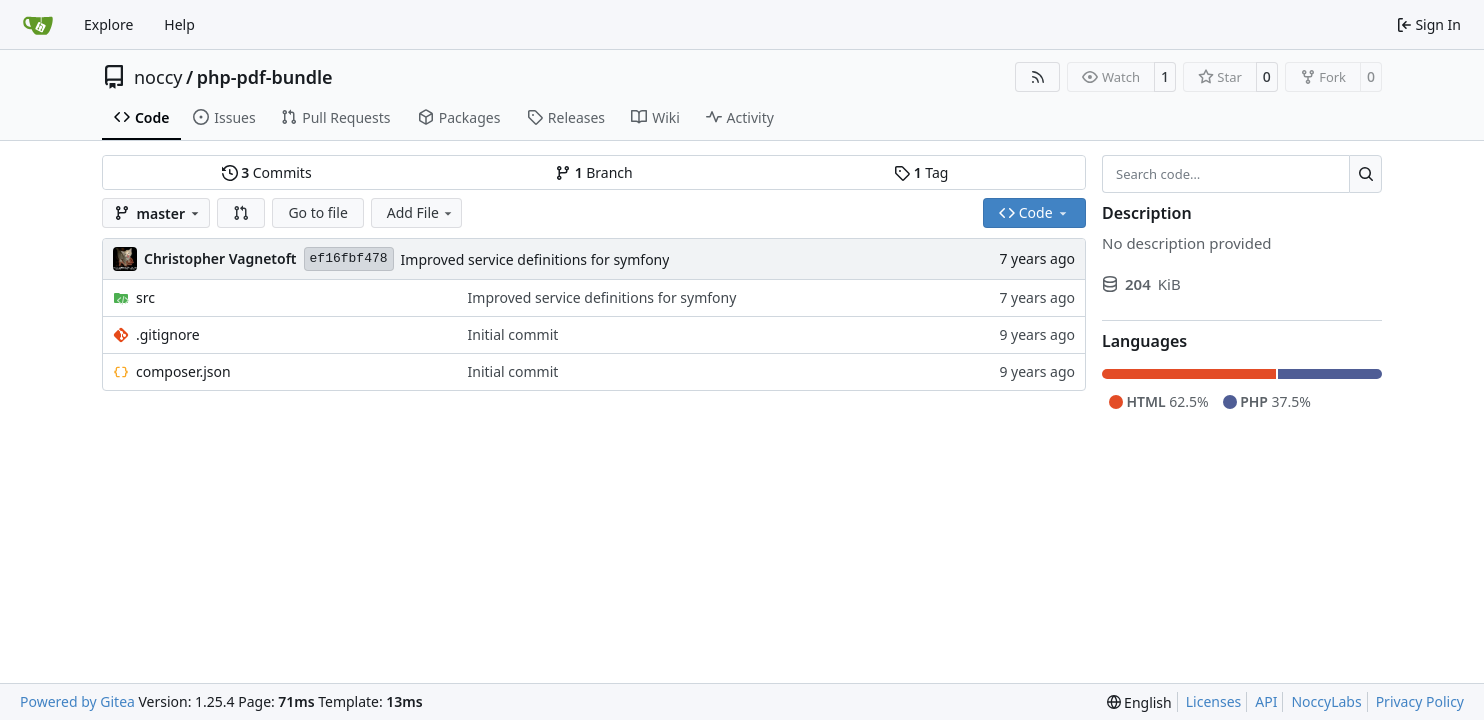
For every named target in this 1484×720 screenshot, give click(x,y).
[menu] (1139, 702)
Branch (594, 172)
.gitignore (168, 334)
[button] (241, 213)
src (145, 297)
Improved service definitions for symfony (535, 259)
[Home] (38, 25)
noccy (158, 77)
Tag (921, 172)
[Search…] (1365, 174)
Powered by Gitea (77, 701)
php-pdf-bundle (265, 77)
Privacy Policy (1420, 701)
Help (179, 24)
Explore (108, 24)
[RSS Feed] (1038, 77)
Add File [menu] (421, 212)
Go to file (317, 212)
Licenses (1214, 701)
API (1266, 701)
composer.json (183, 371)
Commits (267, 172)
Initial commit (513, 334)
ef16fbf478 (349, 258)
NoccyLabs (1326, 701)
